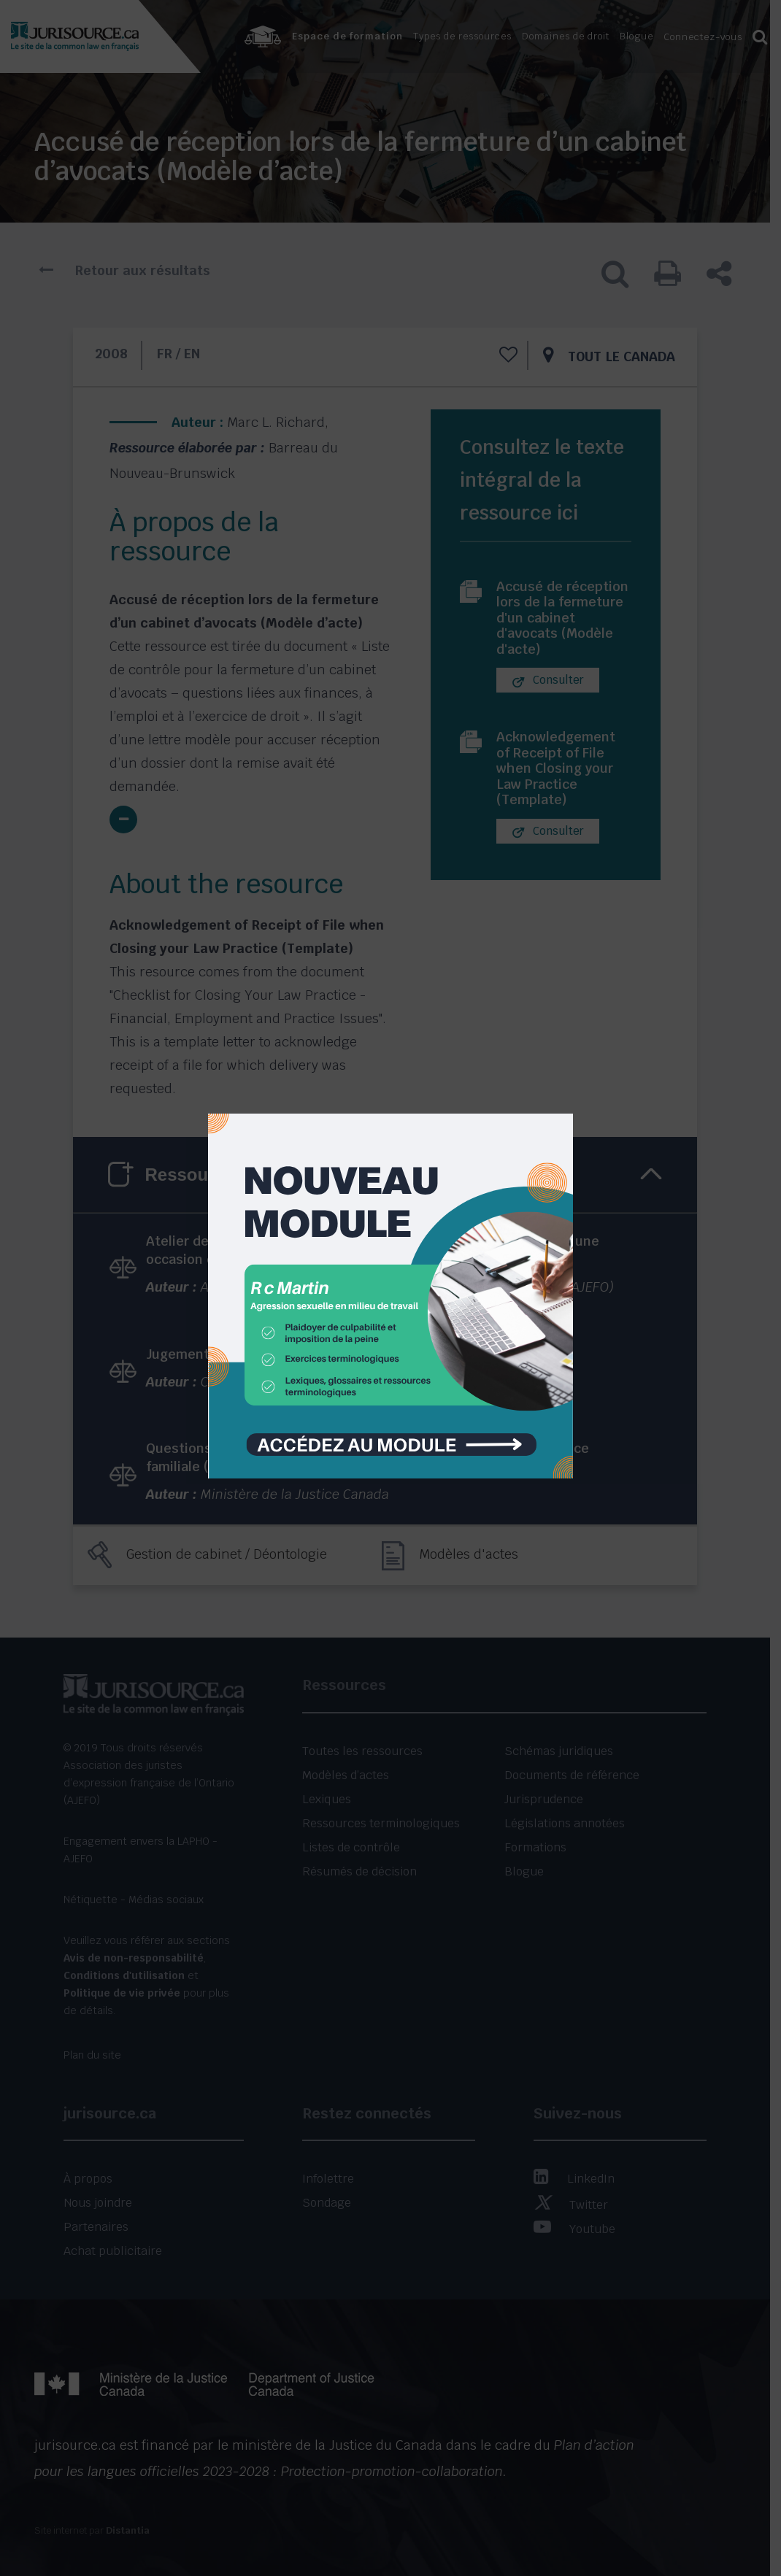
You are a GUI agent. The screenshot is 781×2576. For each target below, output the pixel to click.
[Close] (560, 1102)
